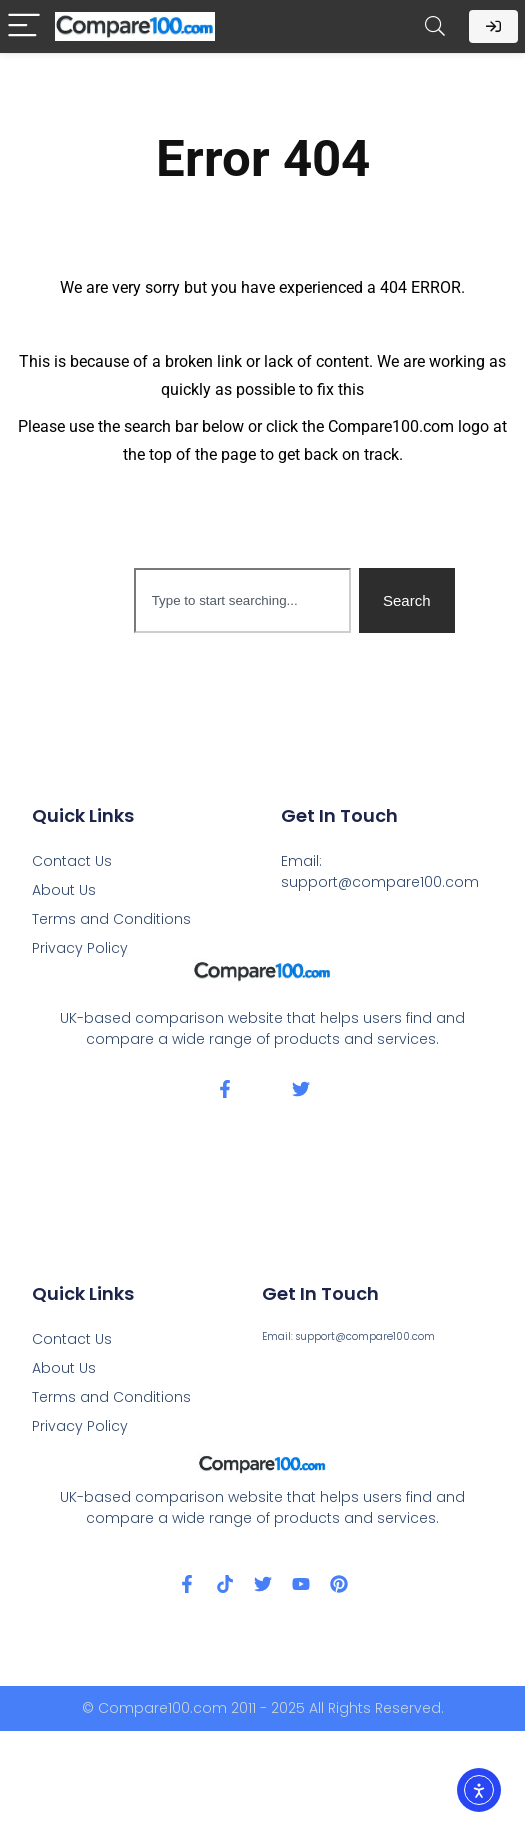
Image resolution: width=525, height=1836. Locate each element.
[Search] (435, 26)
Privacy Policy (80, 948)
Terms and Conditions (111, 919)
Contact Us (72, 861)
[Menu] (24, 26)
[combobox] (242, 600)
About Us (64, 890)
